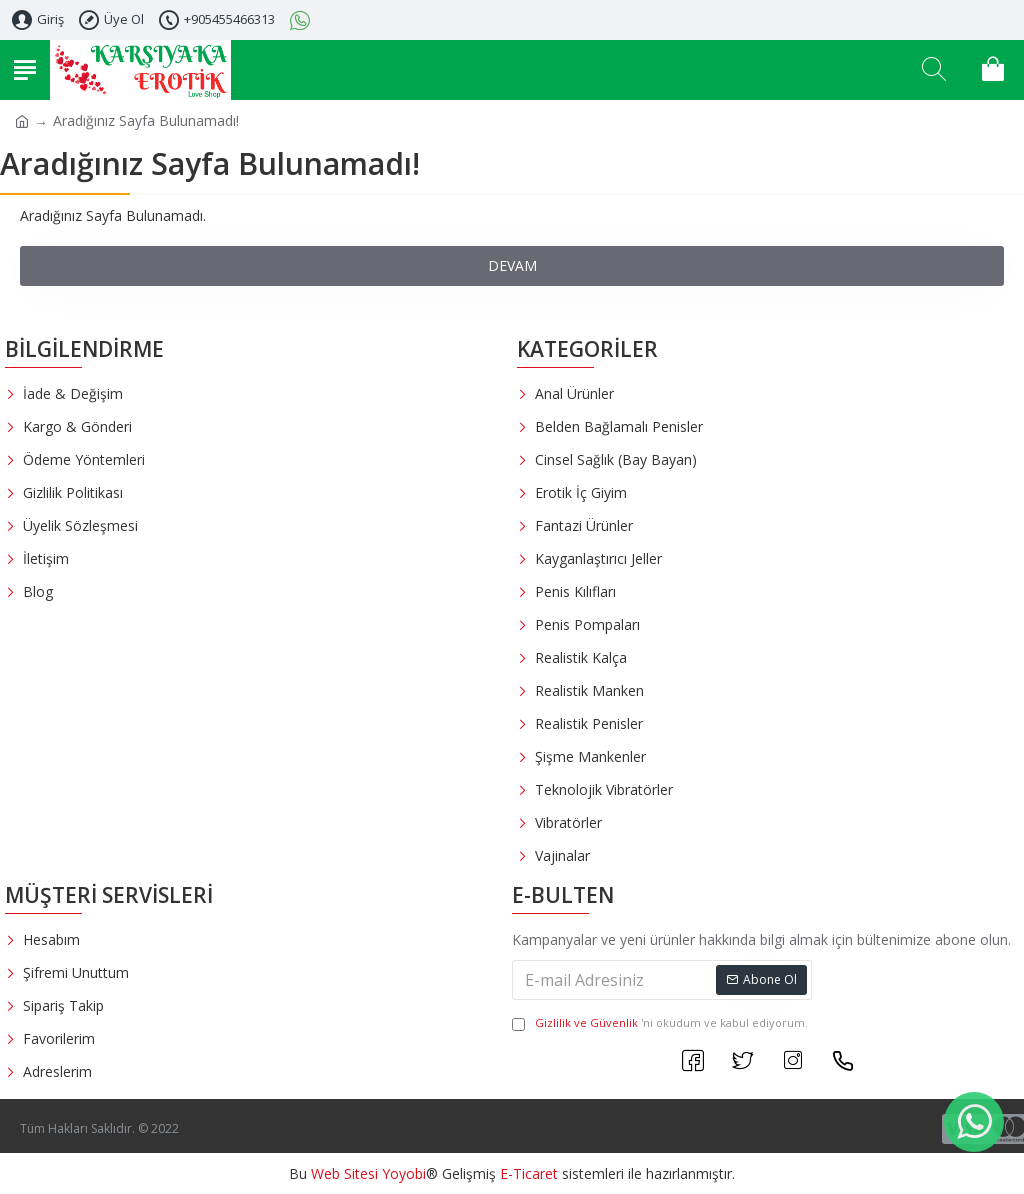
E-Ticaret (529, 1173)
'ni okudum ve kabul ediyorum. (660, 1023)
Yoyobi (404, 1173)
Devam (512, 265)
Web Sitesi (344, 1173)
